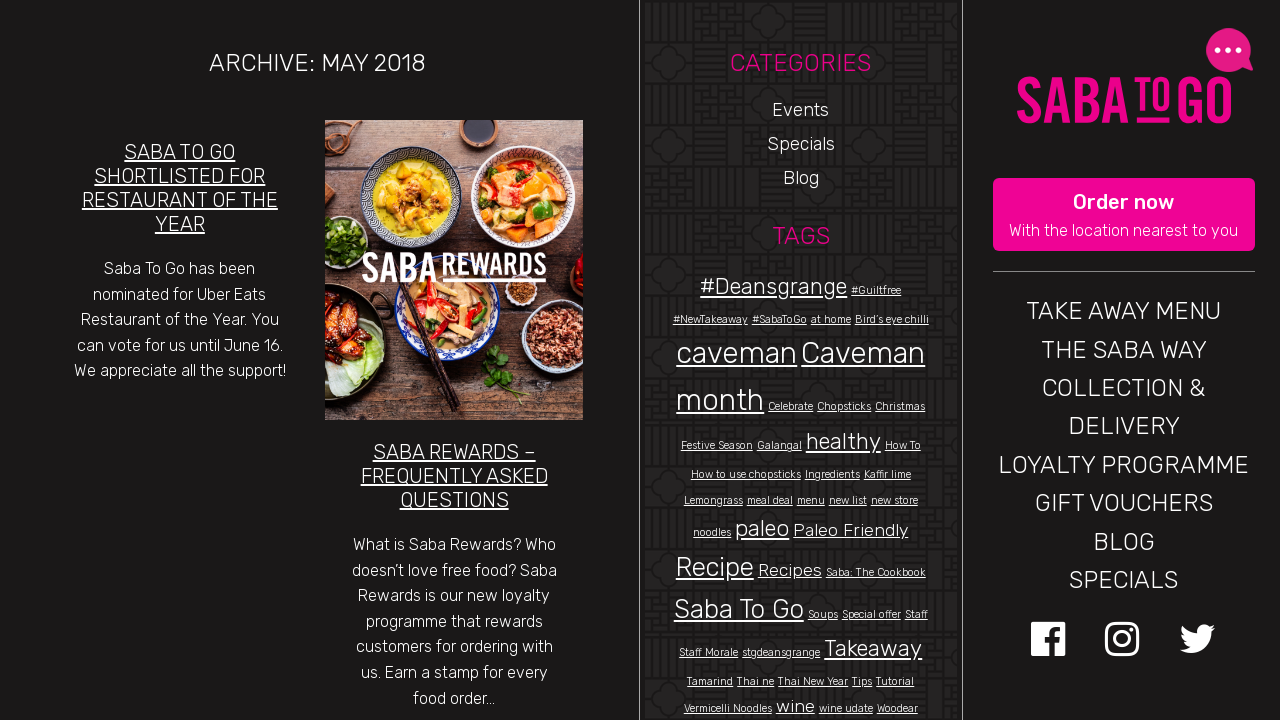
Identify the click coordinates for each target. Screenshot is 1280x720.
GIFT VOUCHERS (1124, 503)
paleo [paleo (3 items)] (762, 528)
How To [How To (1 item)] (903, 445)
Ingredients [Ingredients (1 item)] (832, 474)
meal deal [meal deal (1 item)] (770, 500)
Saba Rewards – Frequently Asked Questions (454, 476)
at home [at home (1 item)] (831, 319)
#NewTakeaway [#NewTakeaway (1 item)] (710, 319)
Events (800, 110)
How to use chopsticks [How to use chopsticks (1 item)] (746, 474)
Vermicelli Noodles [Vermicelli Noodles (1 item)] (728, 708)
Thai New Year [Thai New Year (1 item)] (813, 681)
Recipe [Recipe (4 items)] (715, 567)
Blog (801, 178)
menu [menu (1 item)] (811, 500)
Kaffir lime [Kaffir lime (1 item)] (887, 474)
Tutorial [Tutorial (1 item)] (895, 681)
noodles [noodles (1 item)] (712, 532)
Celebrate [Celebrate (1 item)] (790, 406)
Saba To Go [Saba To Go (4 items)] (739, 609)
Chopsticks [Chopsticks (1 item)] (844, 406)
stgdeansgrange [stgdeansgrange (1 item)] (781, 652)
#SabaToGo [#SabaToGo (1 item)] (779, 319)
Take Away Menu (1123, 311)
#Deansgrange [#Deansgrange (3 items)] (773, 286)
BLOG (1124, 542)
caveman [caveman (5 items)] (736, 353)
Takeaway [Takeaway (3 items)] (873, 648)
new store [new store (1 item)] (894, 500)
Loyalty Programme (1123, 465)
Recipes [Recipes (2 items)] (790, 569)
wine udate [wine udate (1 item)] (846, 708)
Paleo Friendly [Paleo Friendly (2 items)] (850, 529)
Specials (801, 144)
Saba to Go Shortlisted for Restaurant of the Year (180, 188)
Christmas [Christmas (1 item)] (900, 406)
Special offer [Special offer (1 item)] (871, 614)
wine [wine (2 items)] (795, 705)
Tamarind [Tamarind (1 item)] (710, 681)
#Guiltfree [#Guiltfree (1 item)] (876, 290)
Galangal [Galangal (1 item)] (779, 445)
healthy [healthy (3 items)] (843, 441)
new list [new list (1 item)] (848, 500)
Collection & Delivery (1123, 407)
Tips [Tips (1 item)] (862, 681)
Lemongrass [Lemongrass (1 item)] (713, 500)
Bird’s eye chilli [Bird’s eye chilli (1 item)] (892, 319)
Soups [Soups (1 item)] (823, 614)
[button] (1124, 215)
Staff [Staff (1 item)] (916, 614)
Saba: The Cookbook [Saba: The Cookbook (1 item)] (876, 572)
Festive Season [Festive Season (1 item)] (717, 445)
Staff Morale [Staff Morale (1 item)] (708, 652)
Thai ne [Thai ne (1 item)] (755, 681)
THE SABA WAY (1124, 350)
